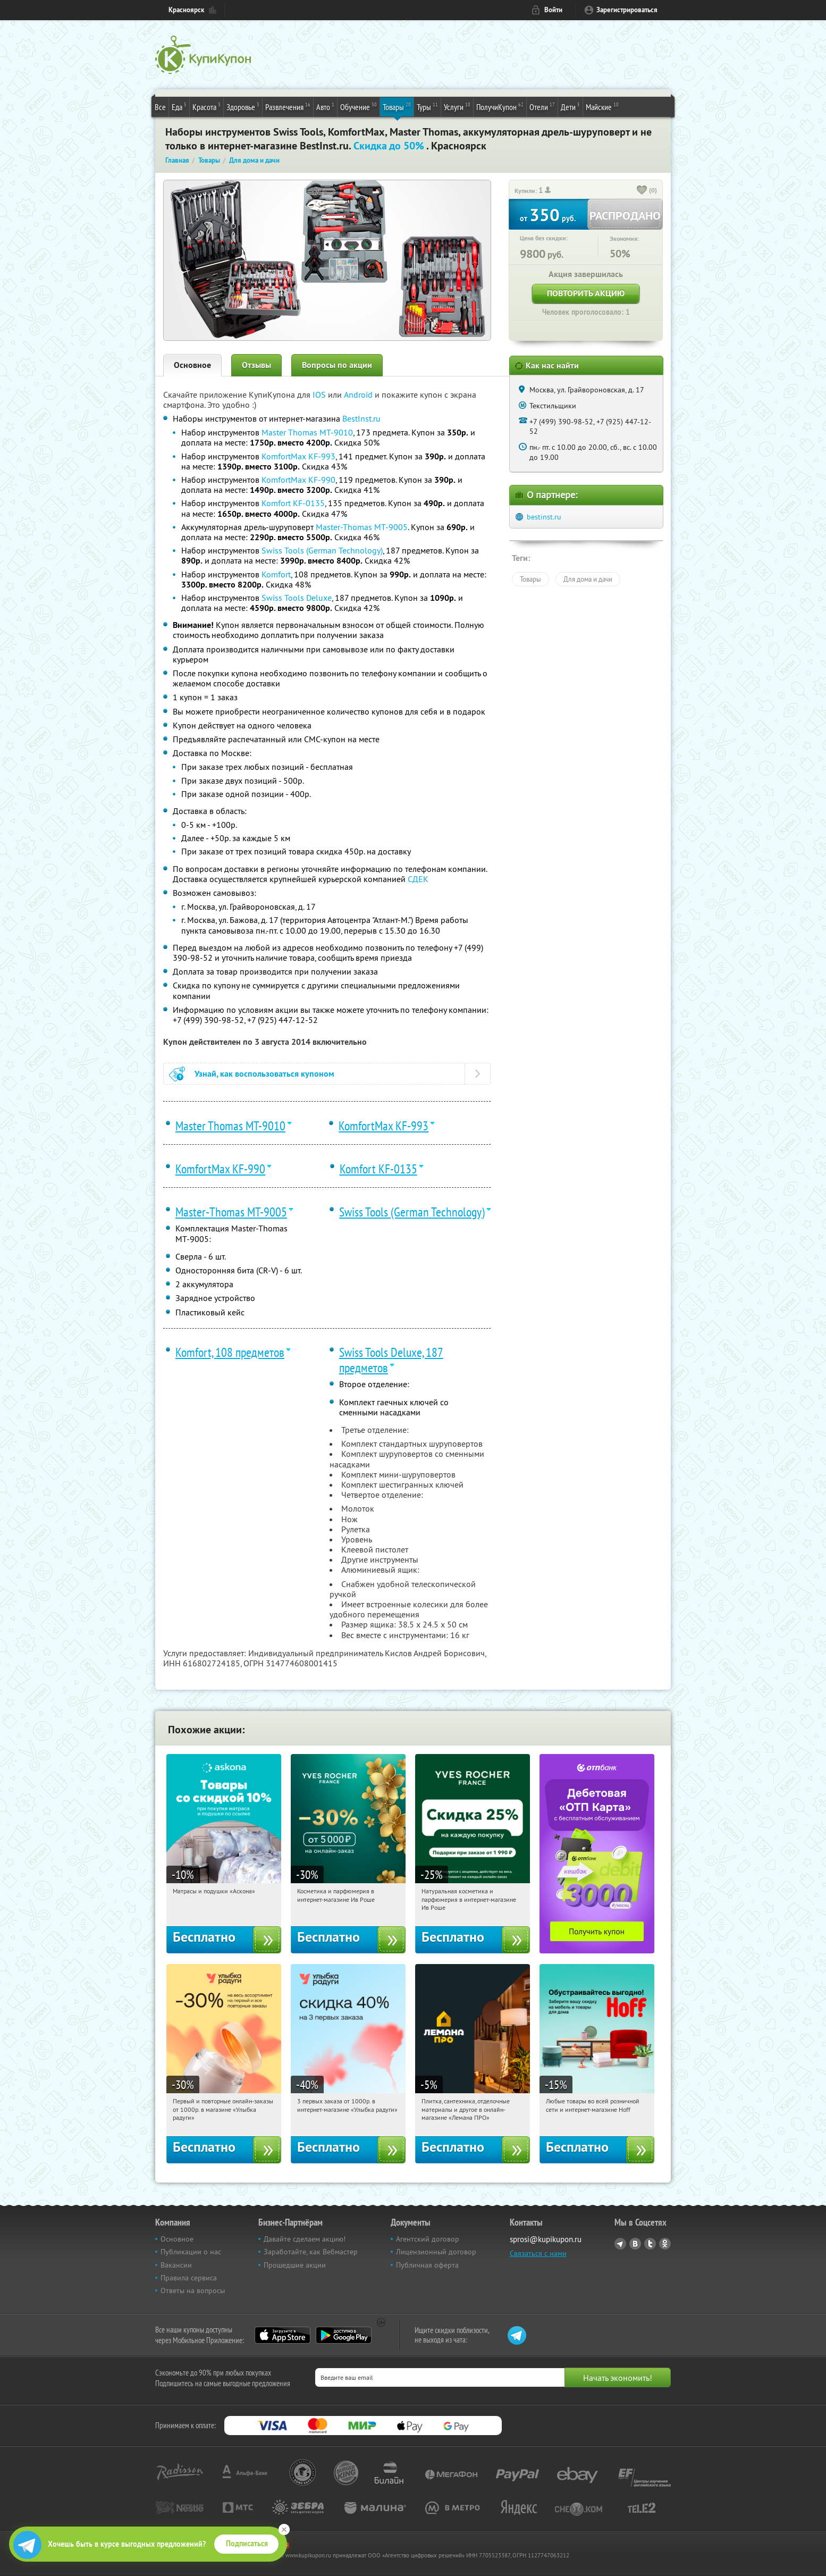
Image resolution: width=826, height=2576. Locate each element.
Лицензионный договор (436, 2251)
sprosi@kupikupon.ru (545, 2239)
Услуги (457, 106)
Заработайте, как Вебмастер (311, 2251)
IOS (320, 394)
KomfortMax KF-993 (298, 456)
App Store (282, 2335)
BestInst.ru (361, 418)
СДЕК (418, 879)
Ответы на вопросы (193, 2290)
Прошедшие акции (295, 2265)
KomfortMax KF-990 (298, 479)
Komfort (276, 574)
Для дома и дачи (587, 579)
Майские (602, 106)
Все (160, 107)
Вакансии (176, 2265)
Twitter (650, 2244)
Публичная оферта (427, 2265)
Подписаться (247, 2543)
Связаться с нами (538, 2253)
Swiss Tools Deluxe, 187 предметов (391, 1360)
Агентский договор (427, 2239)
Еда (179, 106)
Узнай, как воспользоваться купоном (264, 1073)
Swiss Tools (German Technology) (322, 550)
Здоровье (242, 106)
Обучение (358, 106)
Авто (325, 106)
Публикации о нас (191, 2251)
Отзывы (256, 365)
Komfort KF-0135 (293, 503)
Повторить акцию (586, 293)
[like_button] (642, 191)
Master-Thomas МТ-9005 (362, 527)
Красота (206, 106)
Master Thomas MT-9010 (307, 432)
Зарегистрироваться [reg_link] (627, 9)
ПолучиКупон (500, 106)
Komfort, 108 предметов (229, 1352)
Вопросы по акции (337, 365)
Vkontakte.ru (635, 2244)
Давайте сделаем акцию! (304, 2239)
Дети (570, 106)
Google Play (344, 2335)
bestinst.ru (544, 517)
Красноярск (186, 9)
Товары (397, 106)
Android (359, 394)
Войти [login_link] (553, 9)
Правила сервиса (189, 2278)
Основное (192, 365)
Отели (542, 106)
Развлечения (287, 106)
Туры (427, 106)
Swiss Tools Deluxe (297, 597)
